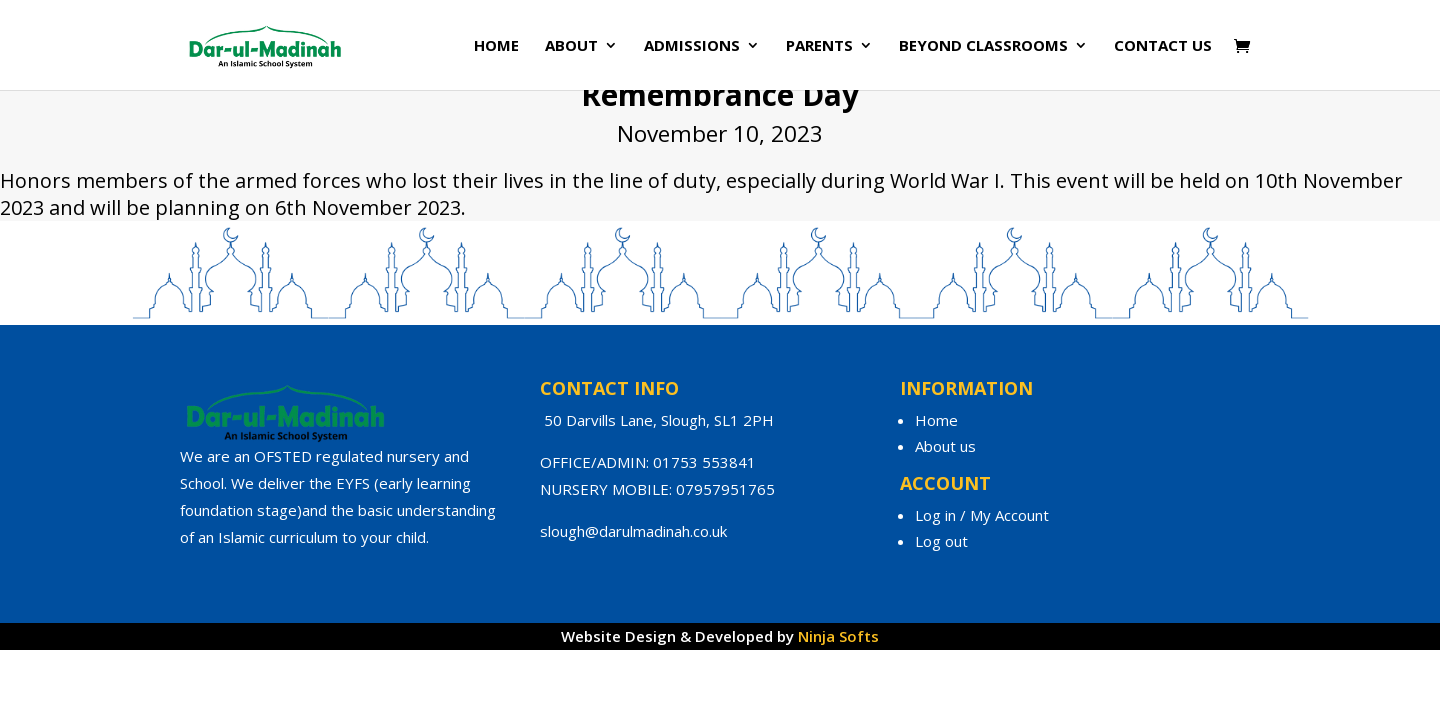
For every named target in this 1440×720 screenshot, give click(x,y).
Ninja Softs (838, 636)
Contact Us (1163, 46)
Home (496, 46)
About (571, 46)
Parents (819, 46)
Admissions (692, 46)
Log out (941, 541)
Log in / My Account (982, 515)
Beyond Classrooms (983, 46)
